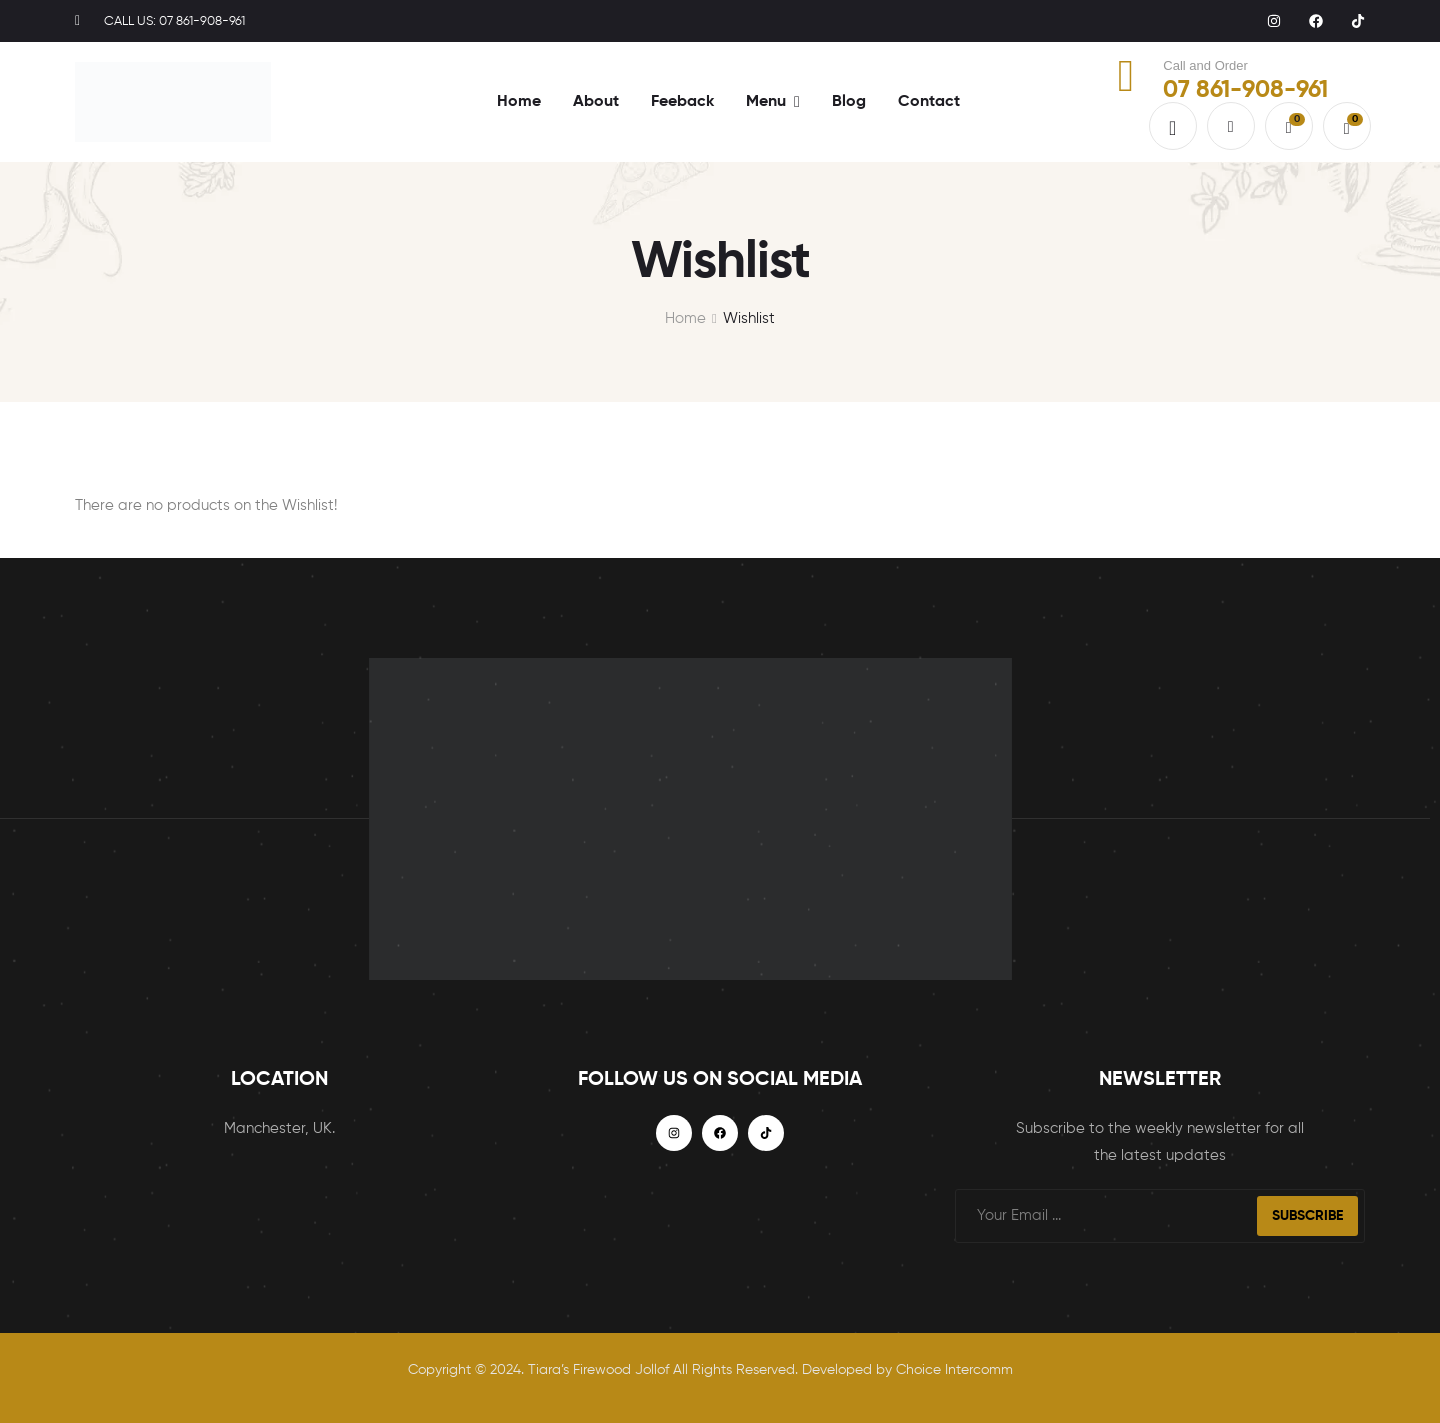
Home (685, 318)
